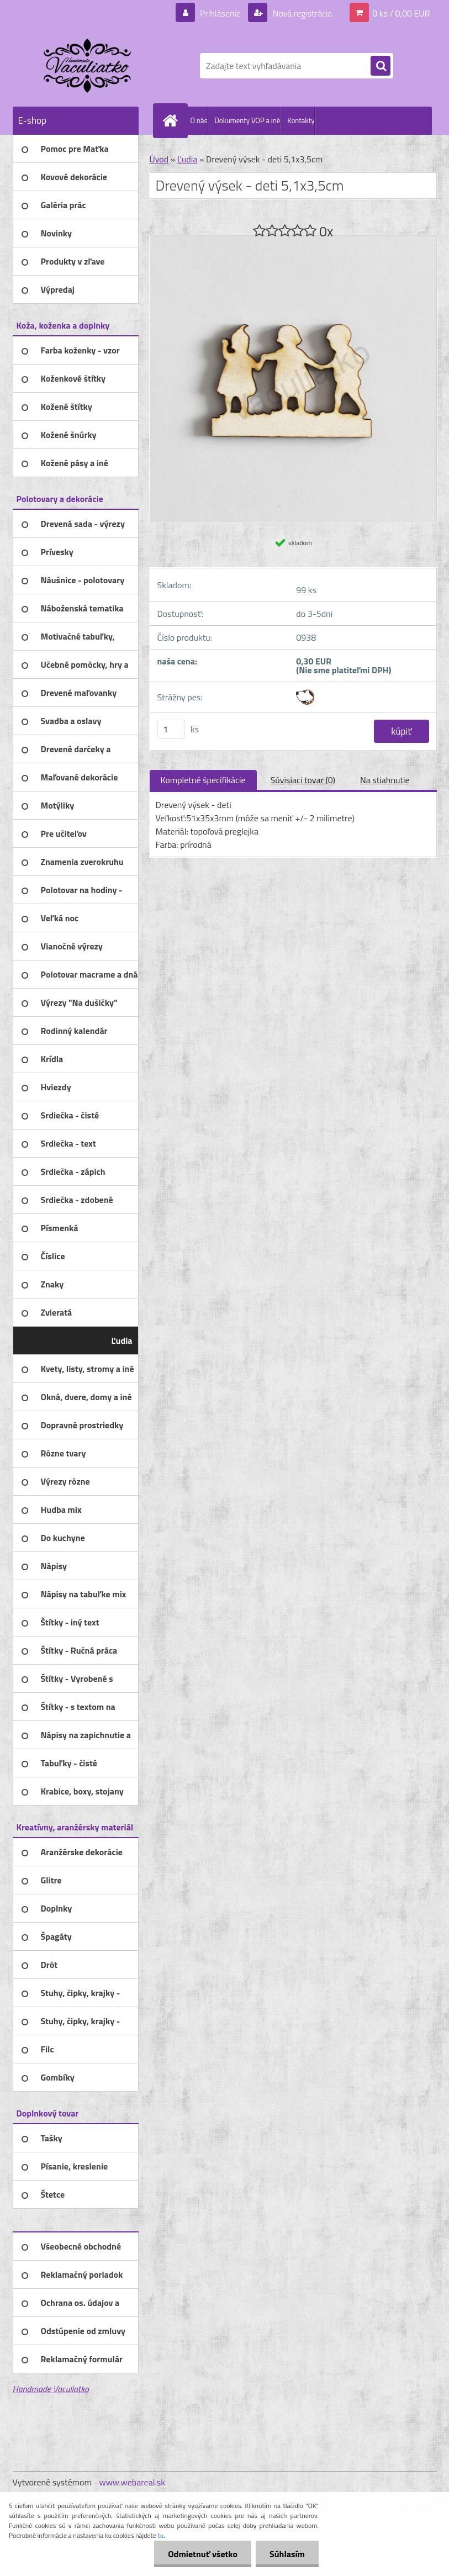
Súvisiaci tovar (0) (303, 779)
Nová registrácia (301, 13)
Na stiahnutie (385, 779)
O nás (199, 120)
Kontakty (300, 120)
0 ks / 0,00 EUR (401, 13)
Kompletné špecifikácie (203, 779)
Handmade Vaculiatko (51, 2388)
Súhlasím (287, 2554)
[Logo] (89, 65)
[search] (380, 66)
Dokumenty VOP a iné (247, 120)
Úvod (159, 159)
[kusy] (171, 729)
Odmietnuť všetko (202, 2554)
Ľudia (187, 159)
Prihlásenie (220, 13)
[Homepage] (172, 120)
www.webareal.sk (132, 2482)
